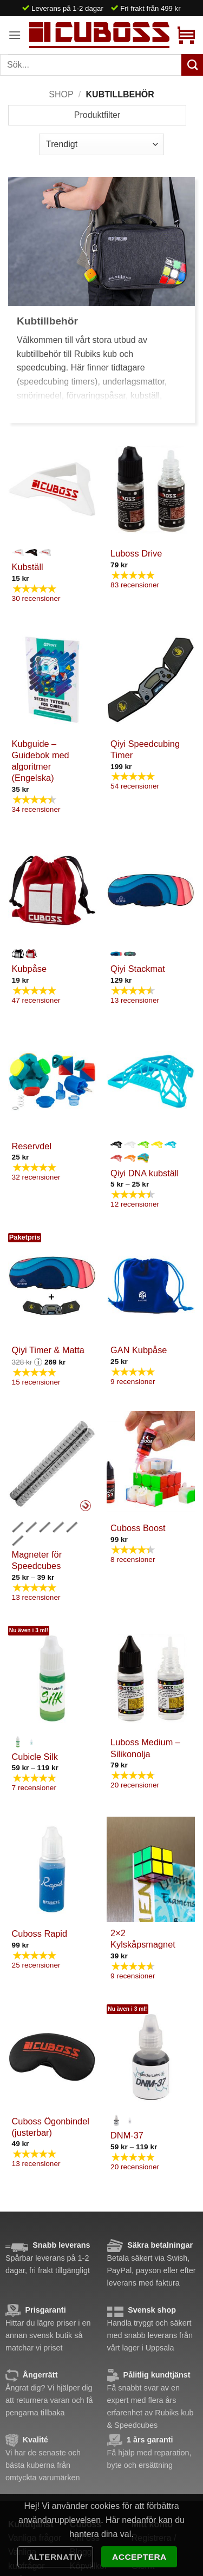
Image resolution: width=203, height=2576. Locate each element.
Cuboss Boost (138, 1528)
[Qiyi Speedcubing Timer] (151, 679)
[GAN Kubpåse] (151, 1286)
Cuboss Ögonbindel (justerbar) (50, 2126)
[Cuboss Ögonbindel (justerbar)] (52, 2057)
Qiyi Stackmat (137, 969)
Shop (61, 94)
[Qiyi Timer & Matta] (52, 1286)
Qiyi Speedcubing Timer (145, 749)
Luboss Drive (136, 553)
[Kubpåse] (52, 890)
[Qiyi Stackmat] (151, 890)
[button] (14, 35)
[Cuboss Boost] (151, 1464)
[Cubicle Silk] (52, 1678)
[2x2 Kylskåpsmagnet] (151, 1869)
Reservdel (31, 1146)
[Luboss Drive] (151, 489)
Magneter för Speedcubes (37, 1560)
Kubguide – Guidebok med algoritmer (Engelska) (40, 761)
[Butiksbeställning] (101, 144)
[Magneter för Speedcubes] (52, 1464)
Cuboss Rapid (39, 1933)
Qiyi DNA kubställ (144, 1173)
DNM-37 (126, 2135)
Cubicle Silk (35, 1757)
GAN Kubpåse (138, 1350)
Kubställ (27, 567)
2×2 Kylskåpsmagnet (142, 1938)
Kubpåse (29, 969)
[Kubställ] (52, 489)
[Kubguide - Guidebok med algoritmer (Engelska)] (52, 679)
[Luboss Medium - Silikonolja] (151, 1678)
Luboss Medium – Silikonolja (145, 1747)
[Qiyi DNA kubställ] (151, 1081)
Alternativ (55, 2556)
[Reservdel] (52, 1081)
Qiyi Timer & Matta (48, 1350)
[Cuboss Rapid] (52, 1869)
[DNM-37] (151, 2057)
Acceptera (139, 2556)
